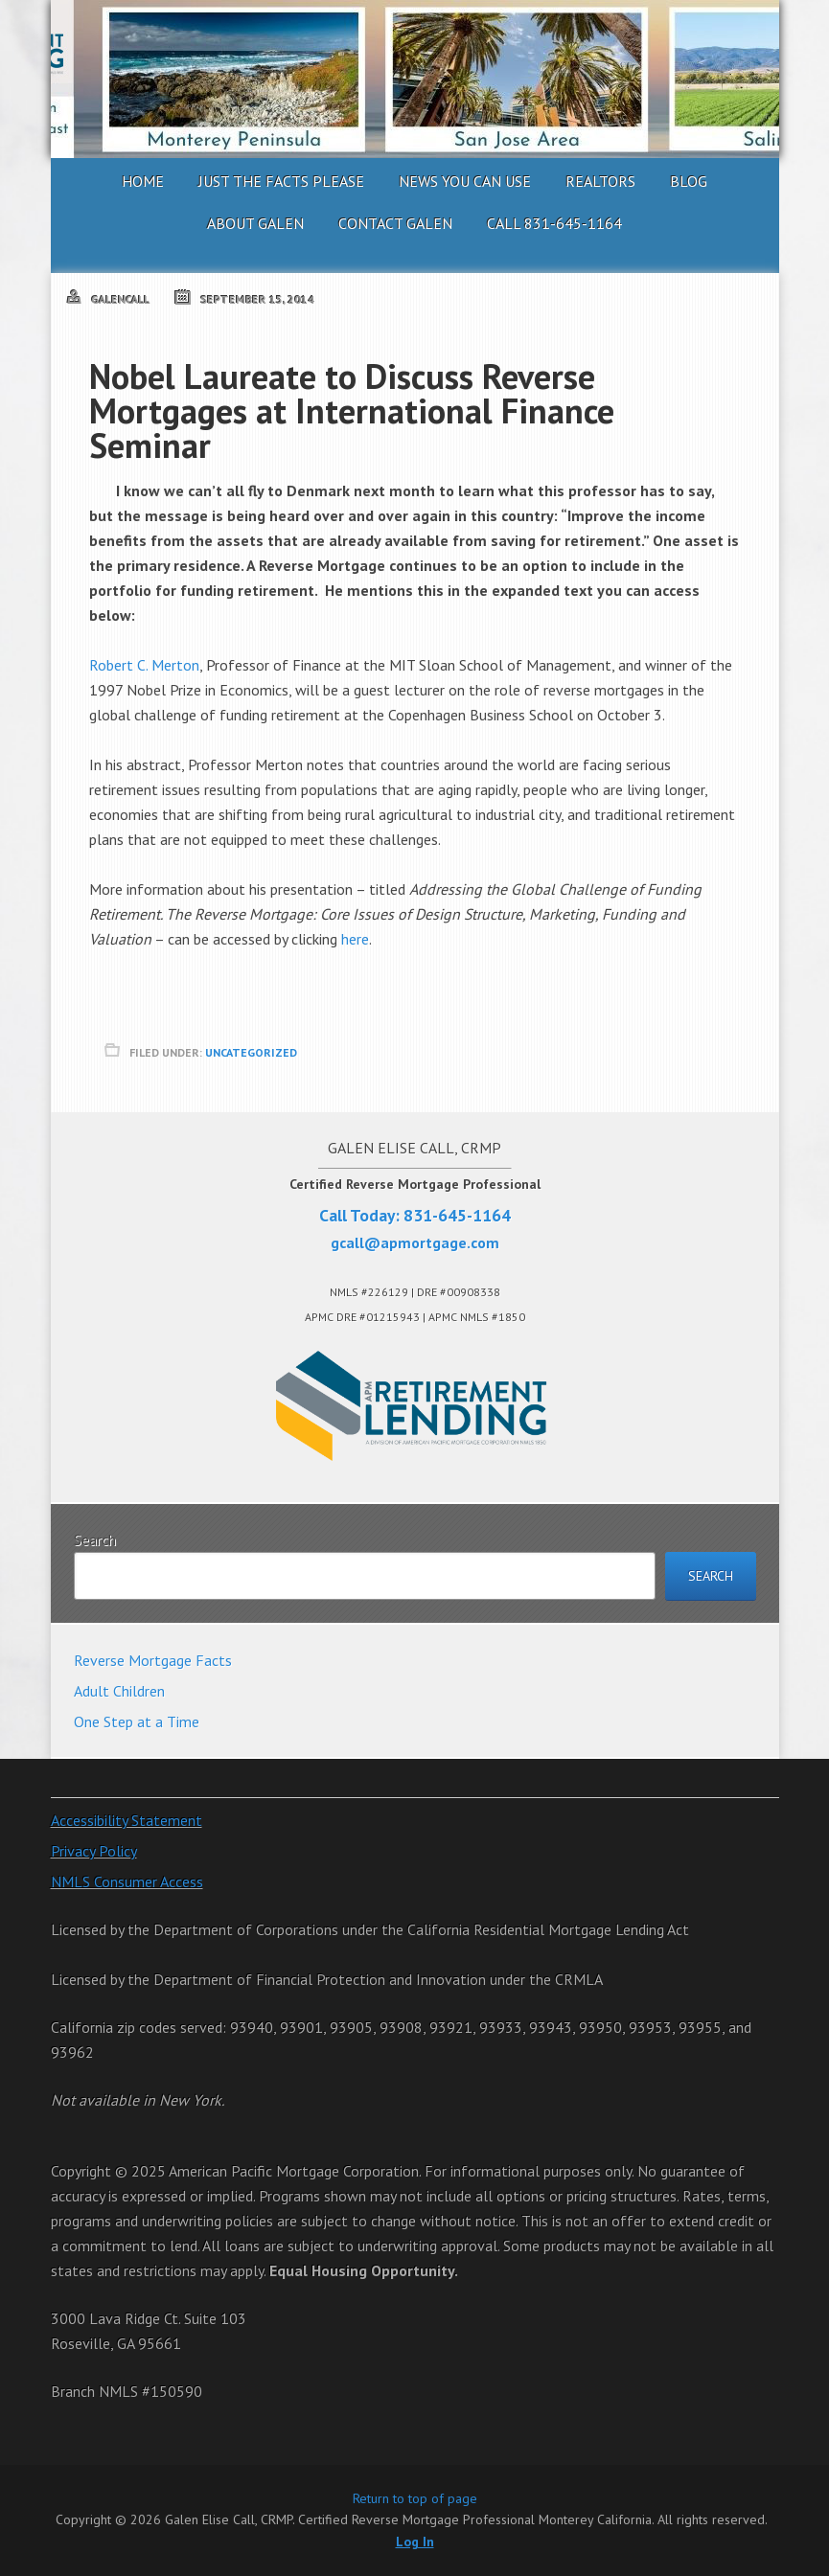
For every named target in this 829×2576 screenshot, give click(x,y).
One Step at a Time (136, 1721)
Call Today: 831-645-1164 (415, 1215)
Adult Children (119, 1690)
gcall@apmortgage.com (415, 1242)
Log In (415, 2541)
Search (95, 1539)
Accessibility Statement (126, 1820)
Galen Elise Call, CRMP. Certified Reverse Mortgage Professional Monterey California (415, 79)
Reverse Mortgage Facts (153, 1660)
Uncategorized (251, 1052)
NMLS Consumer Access (127, 1881)
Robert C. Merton (144, 664)
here (355, 938)
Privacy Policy (94, 1850)
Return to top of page (415, 2498)
